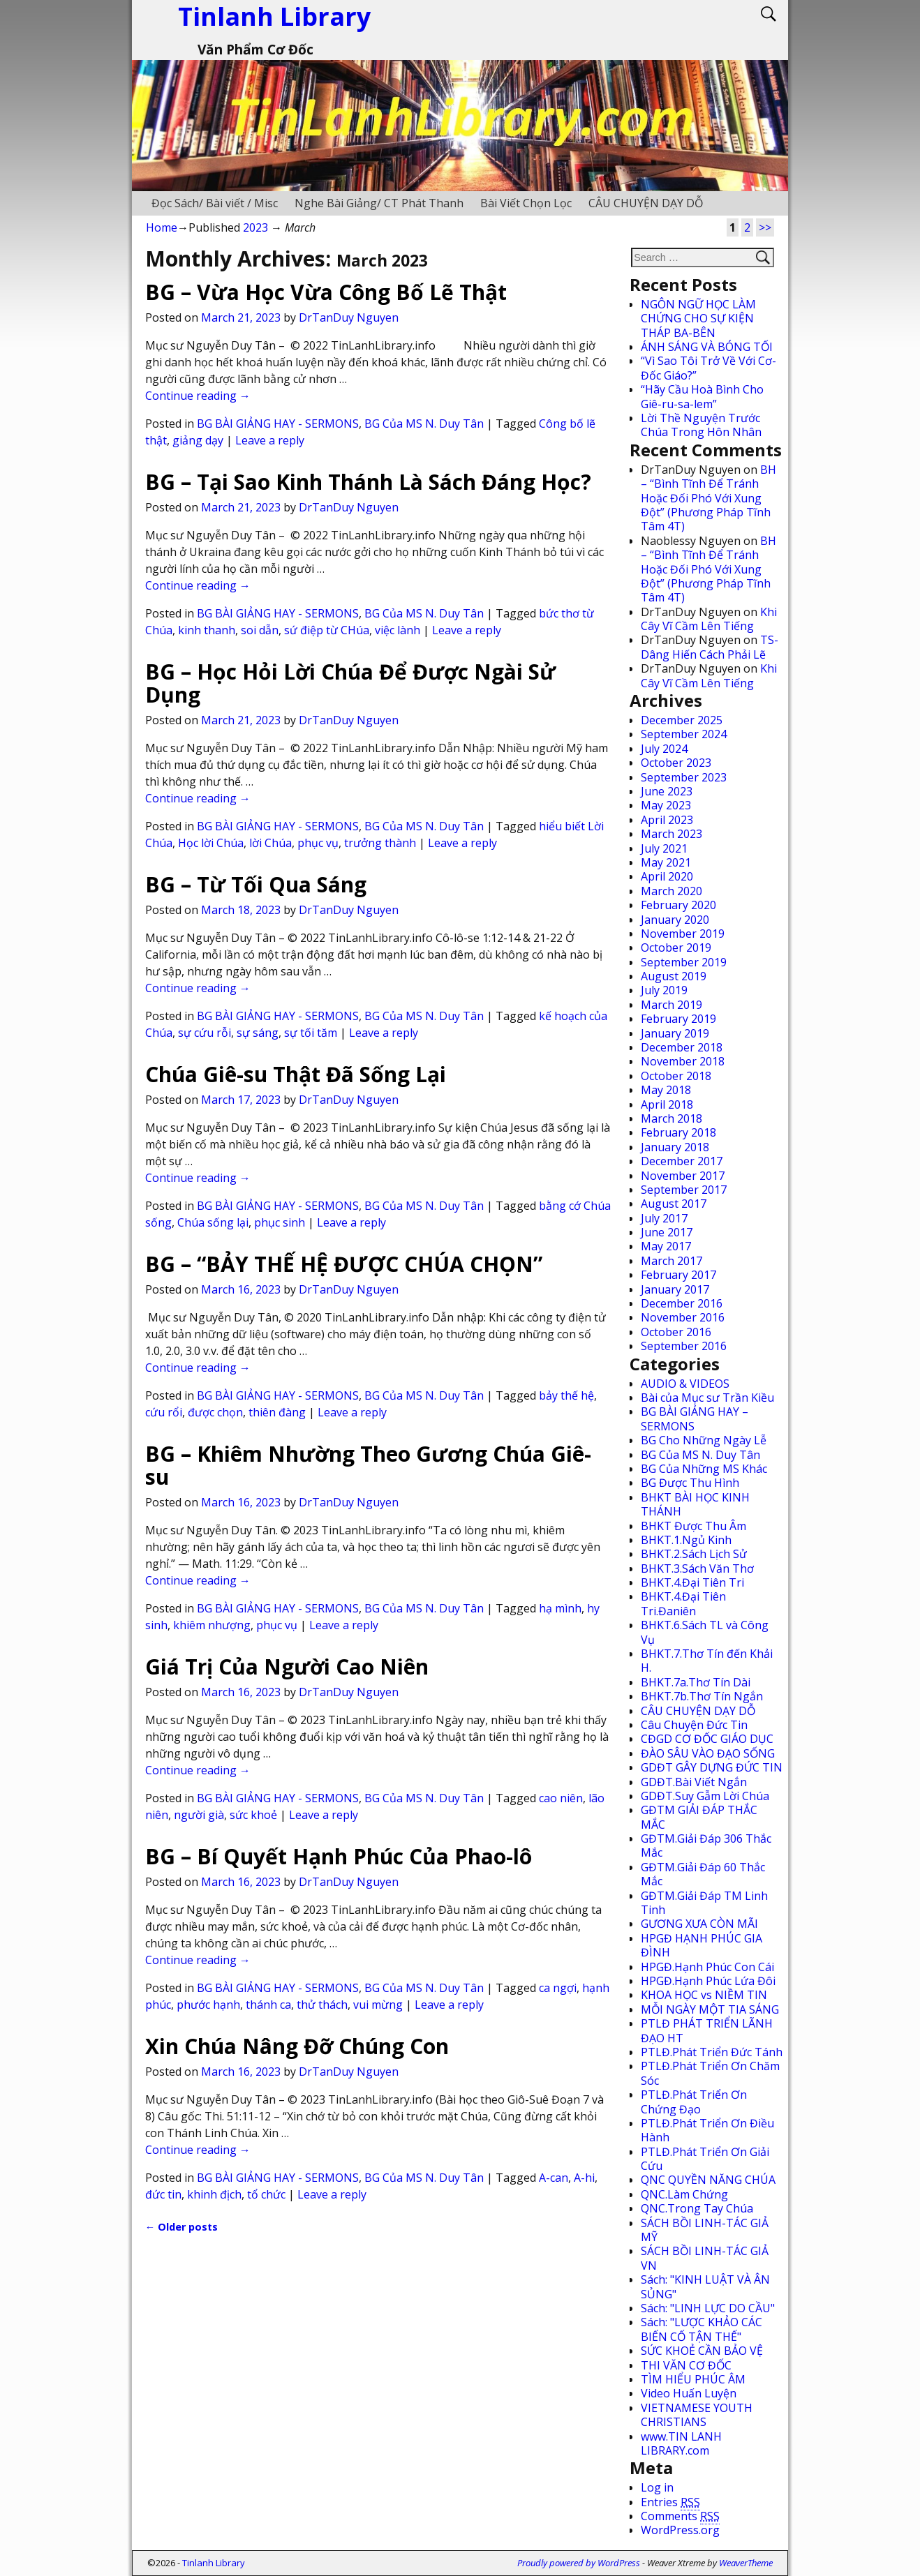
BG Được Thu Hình (690, 1482)
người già (199, 1814)
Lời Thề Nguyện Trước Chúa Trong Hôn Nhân (701, 425)
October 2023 (676, 762)
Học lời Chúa (211, 843)
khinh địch (214, 2194)
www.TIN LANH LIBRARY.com (681, 2443)
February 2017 (678, 1274)
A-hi (584, 2177)
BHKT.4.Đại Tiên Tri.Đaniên (683, 1603)
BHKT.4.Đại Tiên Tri (692, 1582)
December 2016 (681, 1303)
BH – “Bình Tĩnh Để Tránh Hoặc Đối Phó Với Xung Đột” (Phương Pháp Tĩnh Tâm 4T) (708, 498)
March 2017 (671, 1260)
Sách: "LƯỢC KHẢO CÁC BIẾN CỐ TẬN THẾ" (701, 2329)
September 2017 (684, 1189)
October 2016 (676, 1332)
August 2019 (673, 976)
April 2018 (667, 1104)
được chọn (215, 1412)
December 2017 (681, 1161)
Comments (680, 2516)
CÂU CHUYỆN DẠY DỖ (645, 203)
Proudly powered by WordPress (578, 2562)
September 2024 (684, 734)
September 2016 (684, 1346)
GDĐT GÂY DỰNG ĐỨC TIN (711, 1767)
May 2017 (666, 1246)
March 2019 (671, 1004)
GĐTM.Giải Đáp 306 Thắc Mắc (706, 1845)
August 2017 (673, 1203)
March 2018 (671, 1118)
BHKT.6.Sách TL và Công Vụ (705, 1632)
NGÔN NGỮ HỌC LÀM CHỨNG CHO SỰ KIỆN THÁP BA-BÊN (698, 318)
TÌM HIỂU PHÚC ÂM (693, 2379)
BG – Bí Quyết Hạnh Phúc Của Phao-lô (338, 1856)
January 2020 (675, 919)
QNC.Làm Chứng (684, 2194)
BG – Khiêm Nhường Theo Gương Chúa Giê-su (368, 1465)
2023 (255, 227)
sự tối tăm (310, 1032)
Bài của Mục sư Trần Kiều (707, 1397)
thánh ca (268, 2004)
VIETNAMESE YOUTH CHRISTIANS (696, 2414)
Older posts (181, 2226)
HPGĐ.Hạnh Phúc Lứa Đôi (708, 1981)
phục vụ (318, 843)
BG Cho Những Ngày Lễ (703, 1440)
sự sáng (258, 1032)
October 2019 (676, 947)
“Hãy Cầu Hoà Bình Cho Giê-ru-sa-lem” (702, 396)
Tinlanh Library (213, 2562)
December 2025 (681, 720)
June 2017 (666, 1232)
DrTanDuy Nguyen (349, 317)
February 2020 (678, 905)
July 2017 (664, 1218)
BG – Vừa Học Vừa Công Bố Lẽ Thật (326, 292)
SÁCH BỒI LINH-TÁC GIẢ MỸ (705, 2230)
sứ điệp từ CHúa (326, 630)
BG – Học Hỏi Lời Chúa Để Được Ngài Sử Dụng (350, 683)
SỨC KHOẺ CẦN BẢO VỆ (702, 2350)
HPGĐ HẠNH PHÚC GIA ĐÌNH (701, 1945)
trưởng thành (380, 843)
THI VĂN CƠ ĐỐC (686, 2365)
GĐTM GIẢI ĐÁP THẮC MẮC (699, 1817)
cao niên (561, 1798)
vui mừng (378, 2004)
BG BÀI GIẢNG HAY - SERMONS (278, 423)
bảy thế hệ (566, 1395)
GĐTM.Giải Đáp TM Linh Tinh (704, 1902)
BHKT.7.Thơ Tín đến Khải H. (707, 1660)
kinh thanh (206, 630)
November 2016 (683, 1317)
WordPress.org (680, 2530)
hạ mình (560, 1608)
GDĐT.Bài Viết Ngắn (694, 1782)
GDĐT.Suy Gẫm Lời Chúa (705, 1796)
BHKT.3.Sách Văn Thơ (697, 1568)
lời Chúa (270, 843)
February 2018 (678, 1132)
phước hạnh (208, 2004)
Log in (657, 2487)
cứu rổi (163, 1412)
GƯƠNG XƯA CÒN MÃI (699, 1923)
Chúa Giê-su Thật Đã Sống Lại (295, 1074)
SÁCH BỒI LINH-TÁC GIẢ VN (705, 2257)
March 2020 (671, 891)
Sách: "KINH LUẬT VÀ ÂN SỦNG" (705, 2286)
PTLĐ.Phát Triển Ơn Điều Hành (707, 2130)
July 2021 (664, 848)
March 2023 (671, 833)
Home (161, 227)
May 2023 (666, 805)
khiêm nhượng (212, 1625)
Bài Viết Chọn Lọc (526, 203)
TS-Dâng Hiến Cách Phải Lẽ (709, 646)
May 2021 (666, 862)
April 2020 (667, 876)
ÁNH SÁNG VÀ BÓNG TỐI (707, 346)
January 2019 (675, 1033)
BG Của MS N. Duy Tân (424, 423)
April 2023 (667, 820)
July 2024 (664, 748)
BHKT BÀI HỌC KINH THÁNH (695, 1504)
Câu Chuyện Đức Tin (694, 1724)
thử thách (322, 2004)
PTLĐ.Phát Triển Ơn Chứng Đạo (694, 2101)
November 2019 (683, 933)
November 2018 (683, 1061)
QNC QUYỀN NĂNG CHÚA (708, 2179)
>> (765, 227)
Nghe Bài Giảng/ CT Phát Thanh (379, 203)
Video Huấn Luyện (688, 2393)
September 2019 (684, 962)
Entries (670, 2502)
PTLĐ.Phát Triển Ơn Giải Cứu (705, 2158)
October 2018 (676, 1076)
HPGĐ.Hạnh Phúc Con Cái (707, 1967)
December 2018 (681, 1047)
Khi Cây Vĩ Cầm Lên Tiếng (709, 619)
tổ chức (266, 2194)
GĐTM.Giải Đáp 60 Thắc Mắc (703, 1874)
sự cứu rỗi (204, 1032)
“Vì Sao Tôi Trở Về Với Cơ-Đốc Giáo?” (708, 367)
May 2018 (666, 1090)
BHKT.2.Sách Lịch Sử (694, 1554)
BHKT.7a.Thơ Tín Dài (695, 1682)
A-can (553, 2177)
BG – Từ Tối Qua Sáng (255, 884)
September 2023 (684, 777)
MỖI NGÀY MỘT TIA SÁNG (710, 2009)
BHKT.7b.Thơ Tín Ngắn (702, 1696)
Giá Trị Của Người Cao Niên (287, 1666)
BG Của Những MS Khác (704, 1468)
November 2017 (683, 1175)
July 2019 (664, 990)
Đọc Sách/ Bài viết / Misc (214, 203)
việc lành (397, 630)
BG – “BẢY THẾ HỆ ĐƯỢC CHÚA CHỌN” (343, 1264)
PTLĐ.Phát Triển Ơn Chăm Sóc (710, 2073)
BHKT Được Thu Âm (693, 1526)
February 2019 (678, 1018)
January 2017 (675, 1289)
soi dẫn (260, 630)
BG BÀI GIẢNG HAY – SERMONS (694, 1418)
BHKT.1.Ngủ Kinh (686, 1540)
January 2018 (675, 1147)
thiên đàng (277, 1412)
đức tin (163, 2194)
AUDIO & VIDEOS (685, 1383)
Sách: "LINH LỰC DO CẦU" (708, 2308)
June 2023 (666, 791)
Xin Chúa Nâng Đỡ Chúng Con (297, 2046)
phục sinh (279, 1222)
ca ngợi (558, 1987)
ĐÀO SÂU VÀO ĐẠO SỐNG (708, 1753)
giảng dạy (197, 440)
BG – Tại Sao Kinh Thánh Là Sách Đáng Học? (368, 481)
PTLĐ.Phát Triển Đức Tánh (711, 2052)
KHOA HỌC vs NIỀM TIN (704, 1994)
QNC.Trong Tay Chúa (697, 2208)
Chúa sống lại (212, 1222)
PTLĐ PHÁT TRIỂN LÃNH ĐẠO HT (707, 2030)
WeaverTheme (746, 2562)
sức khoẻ (253, 1814)
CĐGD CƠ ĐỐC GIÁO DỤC (707, 1738)
